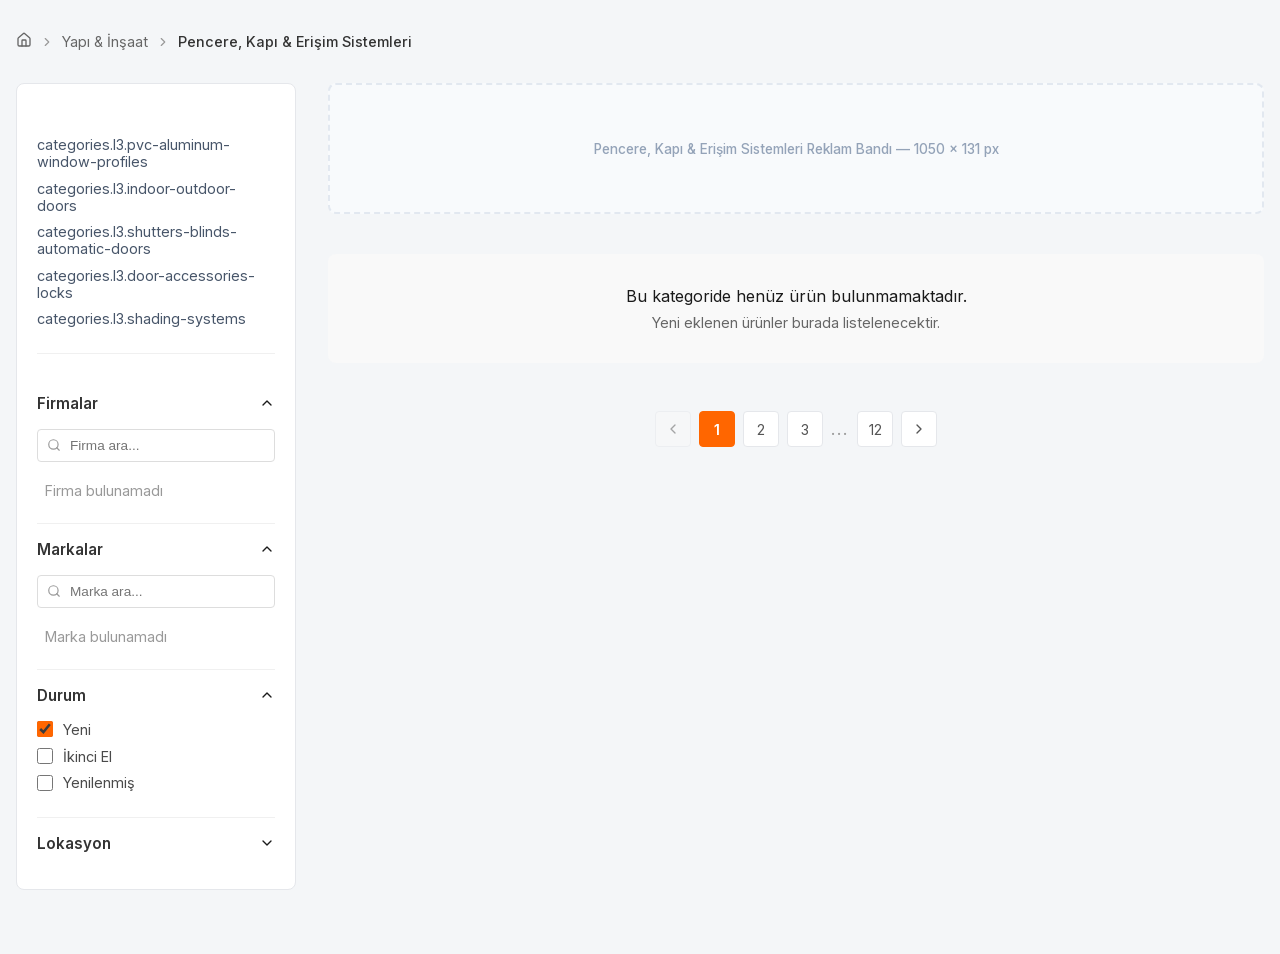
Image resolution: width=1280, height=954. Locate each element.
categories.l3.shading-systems (141, 318)
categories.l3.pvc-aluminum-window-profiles (133, 153)
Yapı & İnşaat (105, 41)
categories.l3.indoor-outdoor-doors (136, 197)
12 (875, 429)
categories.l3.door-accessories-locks (146, 284)
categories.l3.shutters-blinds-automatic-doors (137, 240)
